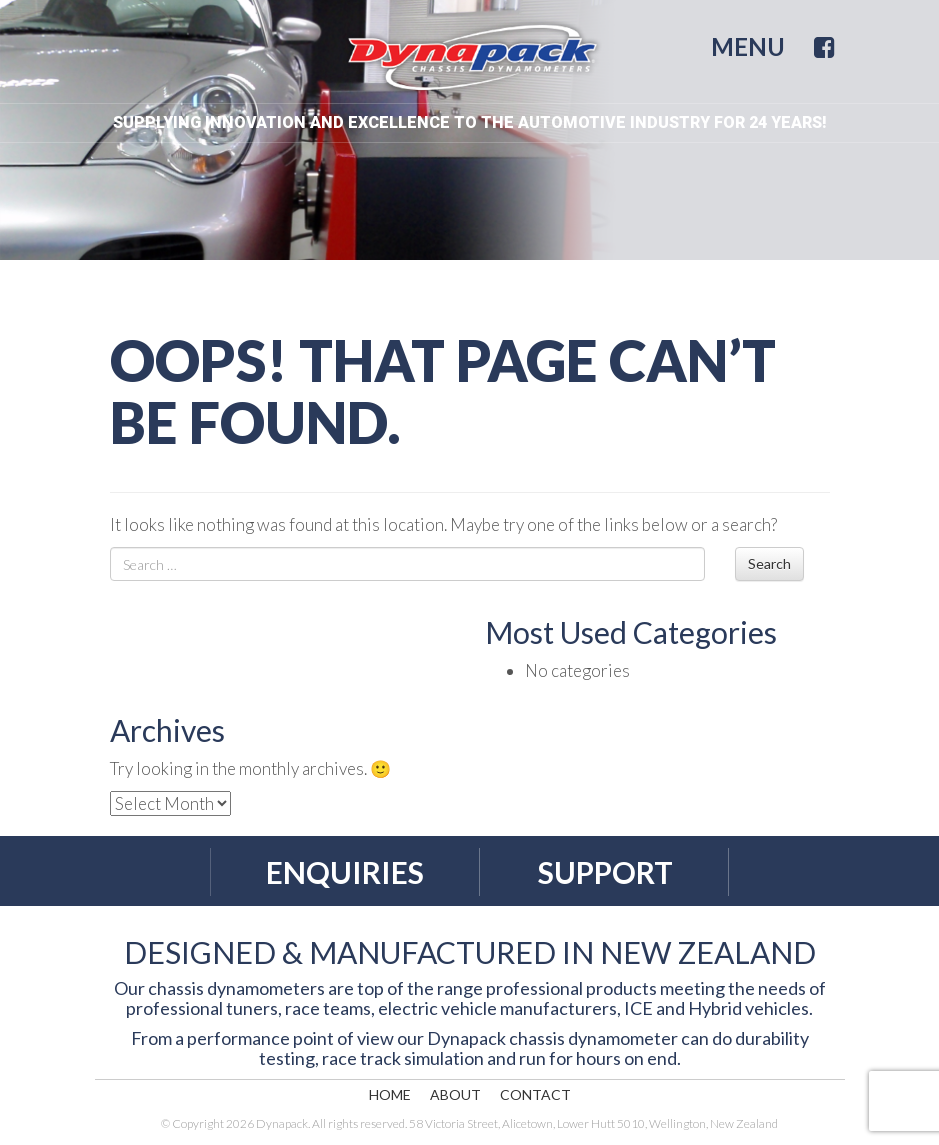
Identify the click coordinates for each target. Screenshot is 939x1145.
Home (390, 1094)
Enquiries (345, 872)
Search (769, 563)
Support (605, 872)
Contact (535, 1094)
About (455, 1094)
